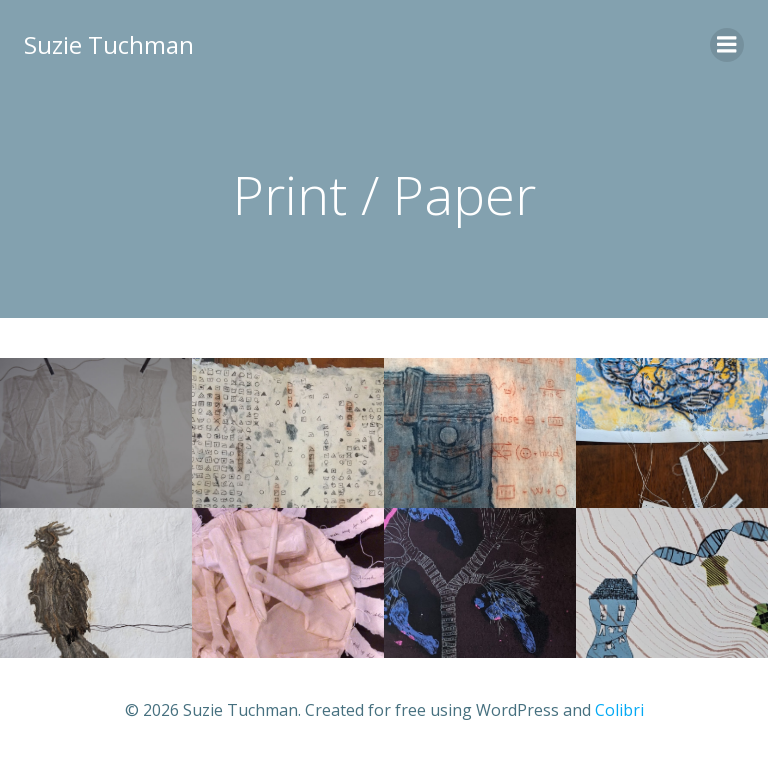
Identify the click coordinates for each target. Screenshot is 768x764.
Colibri (619, 710)
